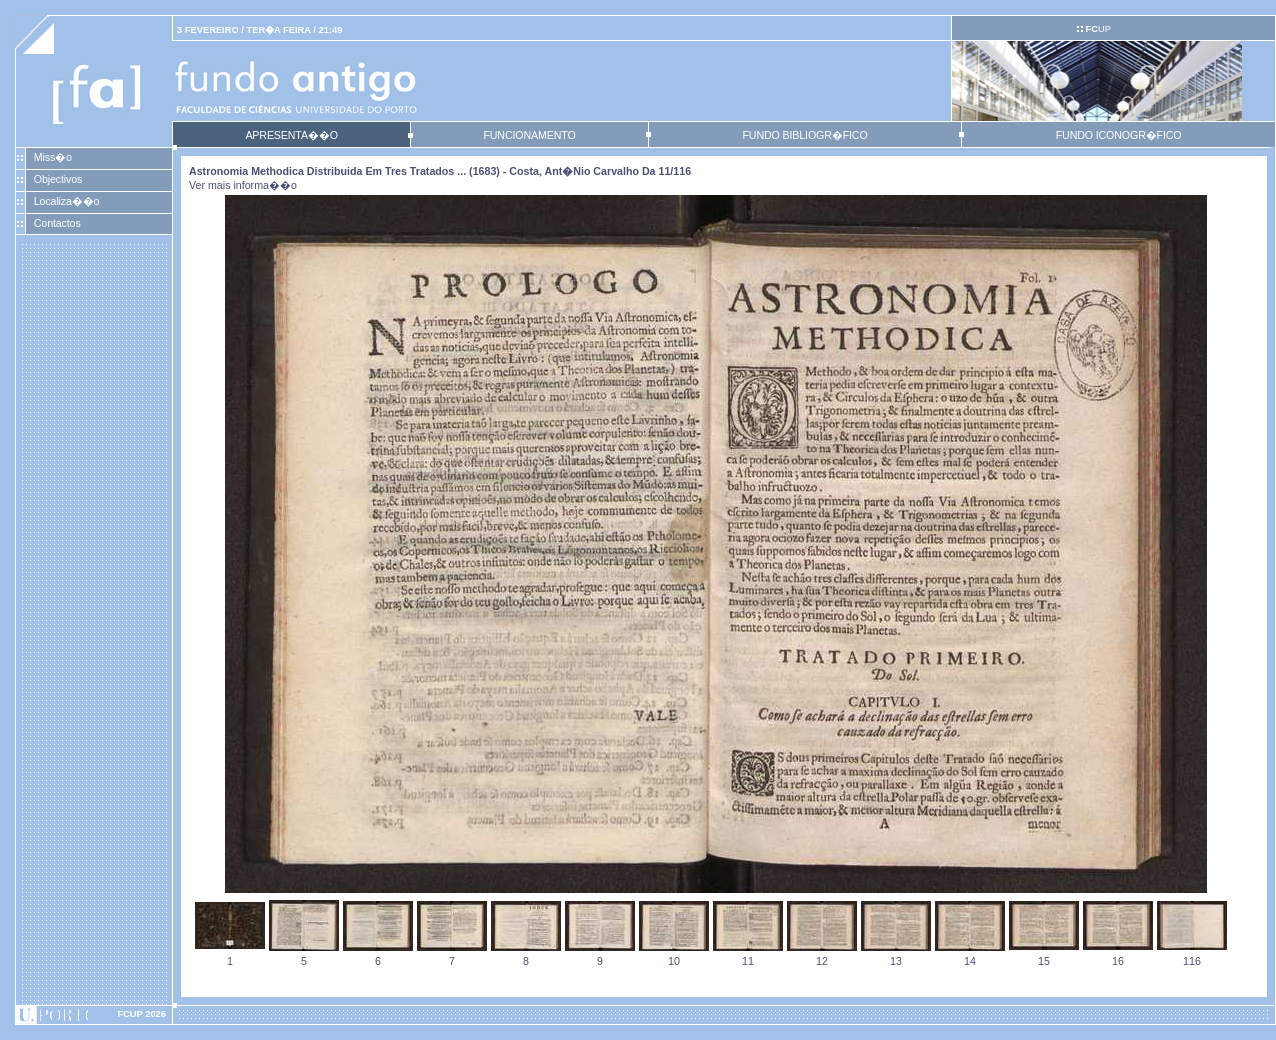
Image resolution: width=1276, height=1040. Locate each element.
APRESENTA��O (291, 135)
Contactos (57, 223)
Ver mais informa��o (243, 185)
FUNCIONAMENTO (529, 135)
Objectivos (58, 179)
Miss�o (53, 157)
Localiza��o (67, 201)
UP (1097, 29)
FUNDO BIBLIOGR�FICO (804, 135)
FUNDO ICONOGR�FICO (1119, 135)
